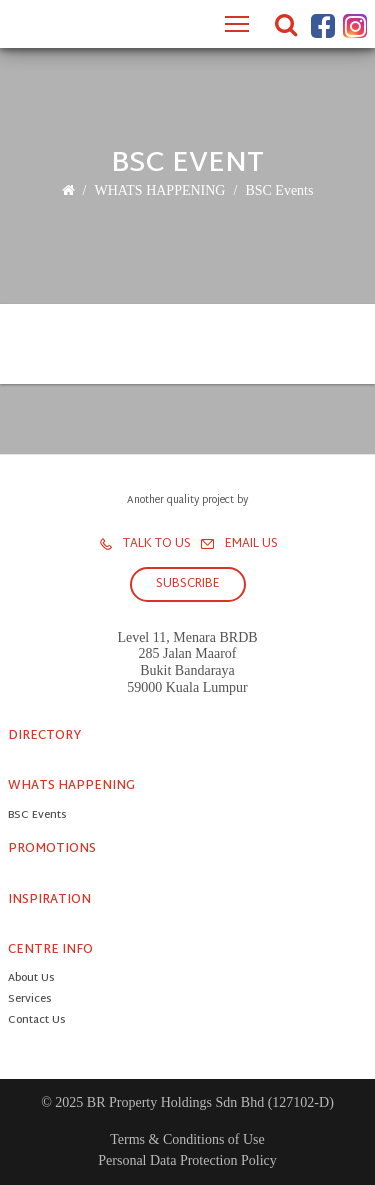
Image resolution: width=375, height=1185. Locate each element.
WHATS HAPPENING (159, 190)
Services (29, 1000)
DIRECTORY (44, 736)
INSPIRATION (49, 900)
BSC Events (279, 190)
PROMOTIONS (52, 849)
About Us (31, 979)
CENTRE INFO (50, 950)
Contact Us (36, 1021)
